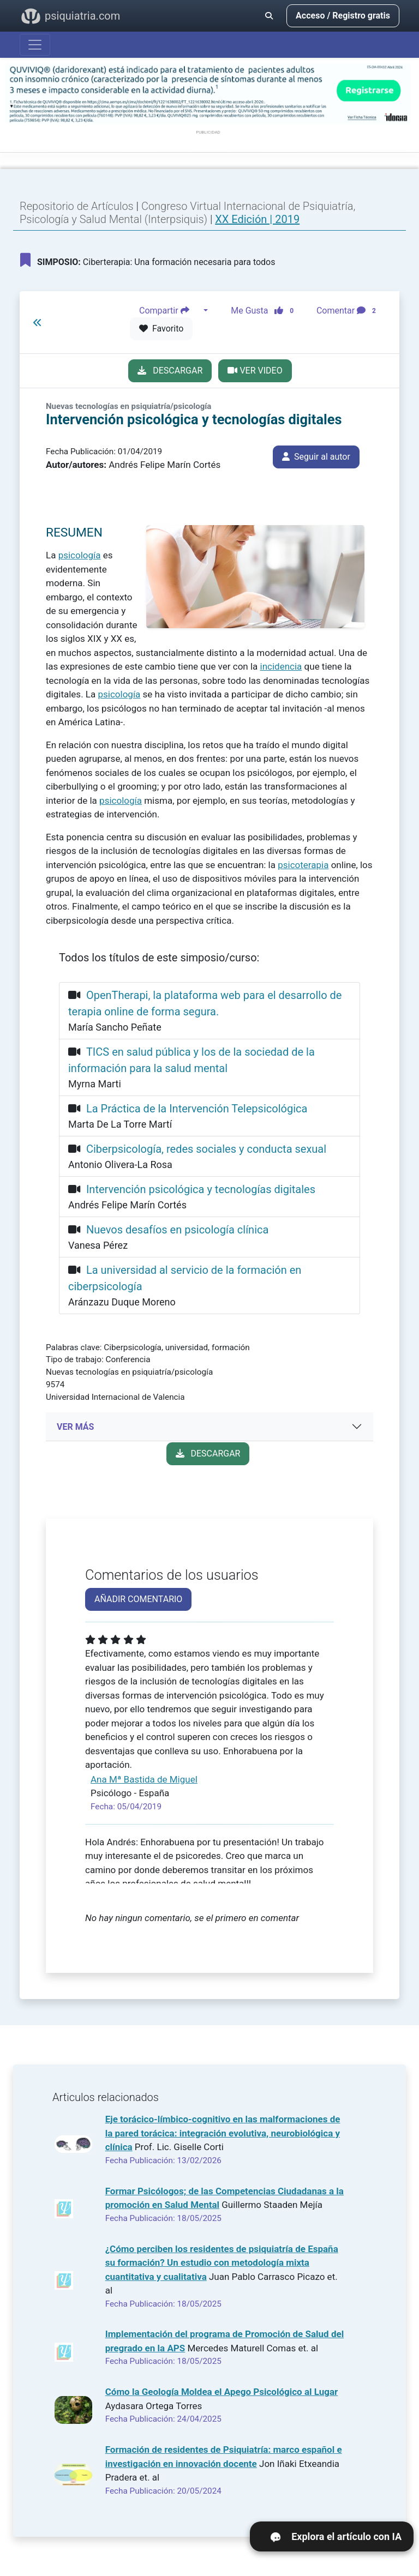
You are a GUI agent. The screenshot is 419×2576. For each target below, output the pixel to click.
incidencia (281, 666)
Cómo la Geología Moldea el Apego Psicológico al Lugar (221, 2391)
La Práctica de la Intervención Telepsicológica (196, 1108)
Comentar (348, 310)
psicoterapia (303, 864)
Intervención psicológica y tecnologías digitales (200, 1189)
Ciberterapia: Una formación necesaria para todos (148, 260)
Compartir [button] (170, 310)
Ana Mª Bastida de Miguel (144, 1779)
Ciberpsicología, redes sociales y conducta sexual (206, 1148)
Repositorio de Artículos (77, 206)
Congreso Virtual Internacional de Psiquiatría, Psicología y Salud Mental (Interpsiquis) (187, 213)
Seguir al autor (316, 457)
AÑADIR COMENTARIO (138, 1599)
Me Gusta (265, 310)
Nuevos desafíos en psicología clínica (177, 1229)
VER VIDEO (255, 370)
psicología (79, 555)
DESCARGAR (169, 370)
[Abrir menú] (35, 45)
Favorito (161, 328)
